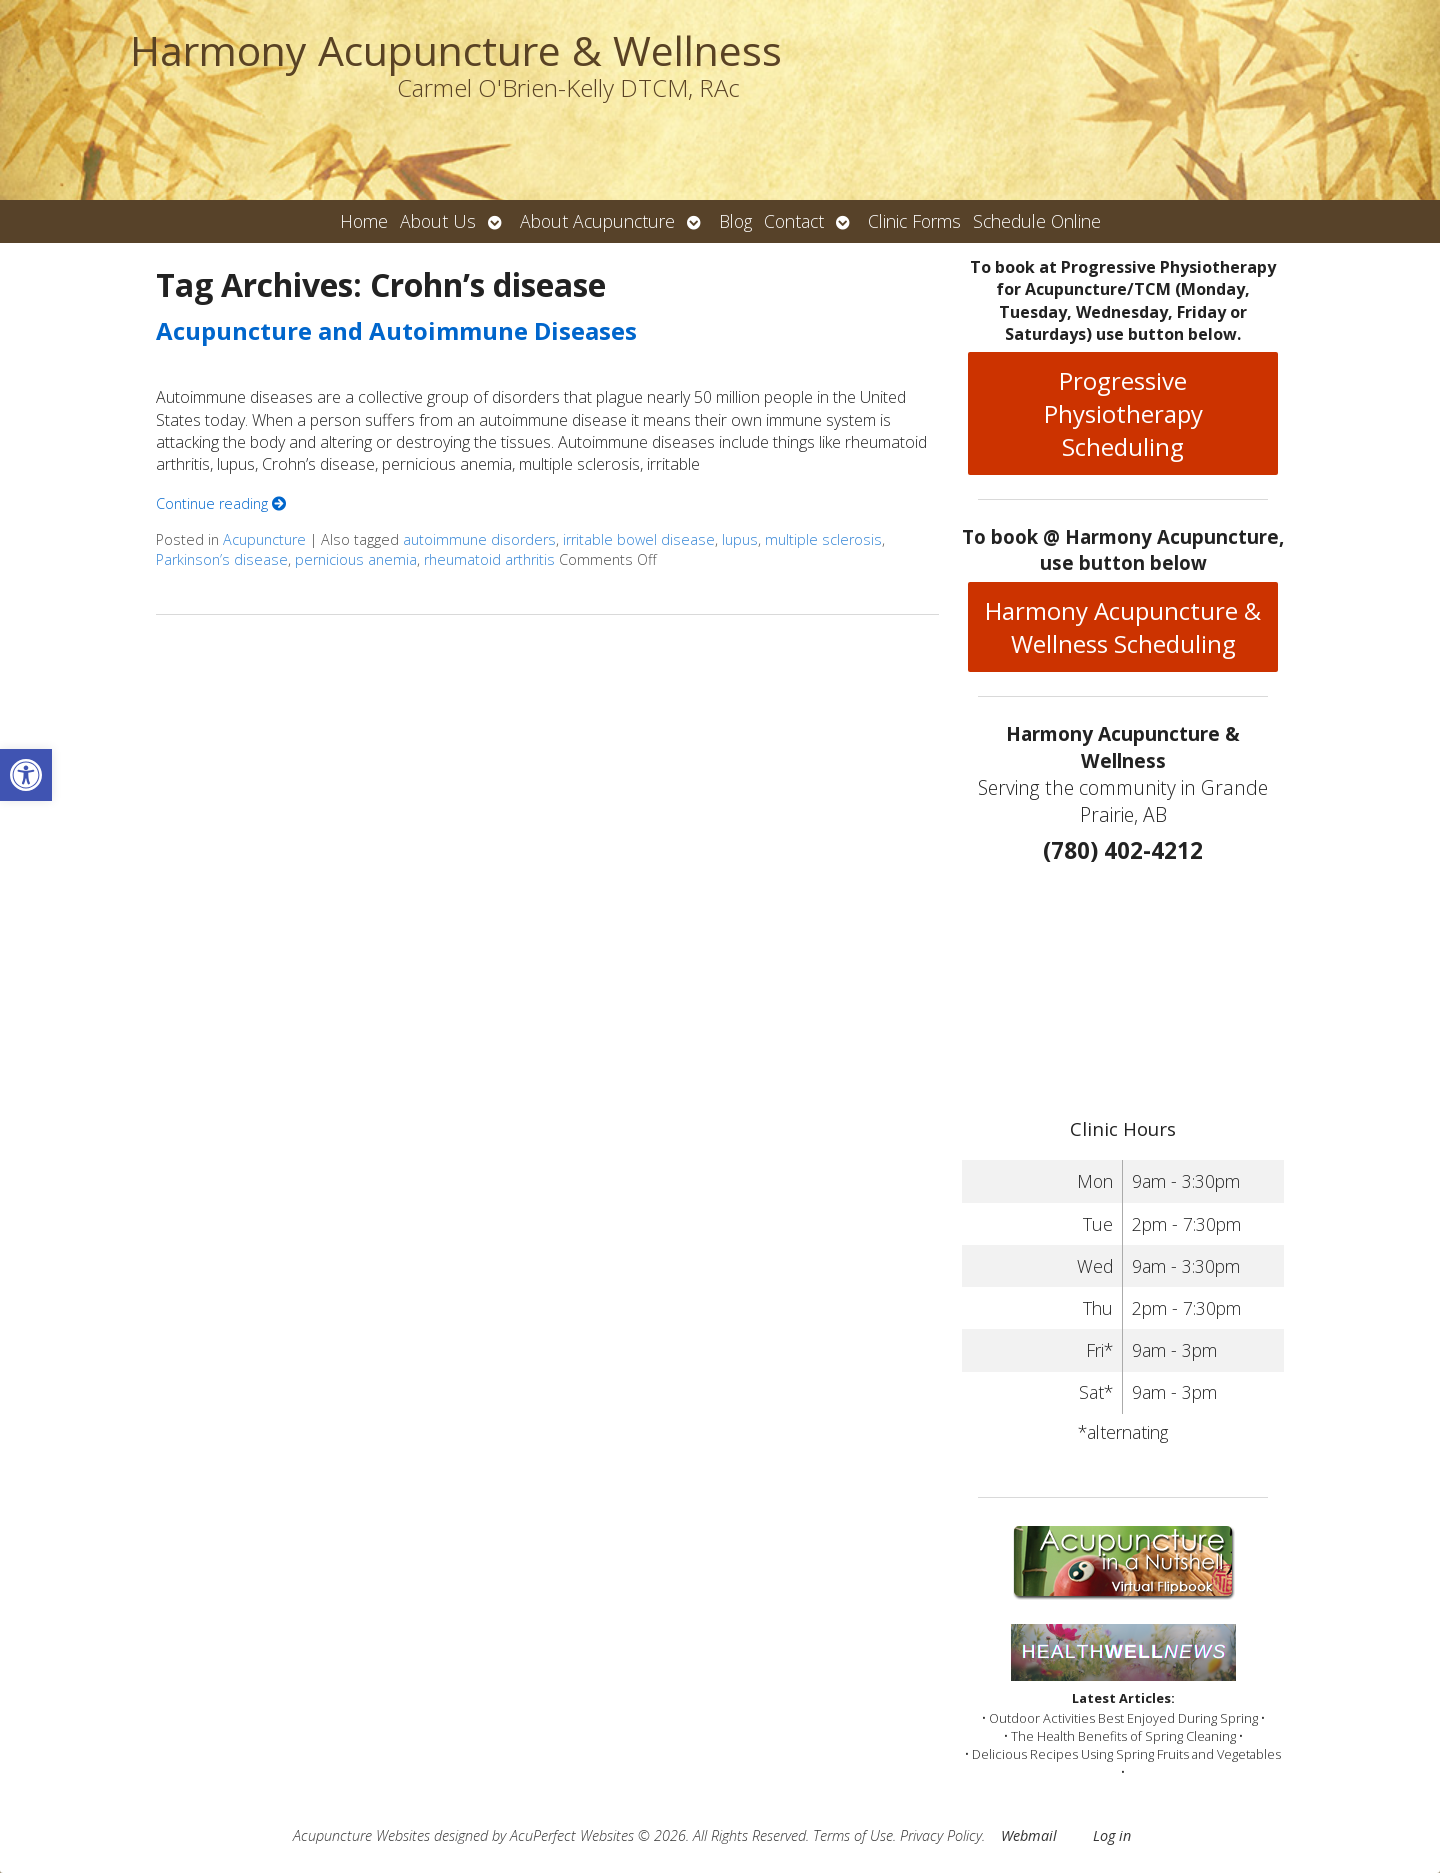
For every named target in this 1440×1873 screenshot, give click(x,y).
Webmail (1029, 1835)
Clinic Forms (914, 221)
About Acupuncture (597, 221)
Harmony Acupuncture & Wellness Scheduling (1123, 627)
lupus (740, 539)
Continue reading (221, 503)
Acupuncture (264, 539)
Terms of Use (853, 1835)
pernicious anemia (356, 559)
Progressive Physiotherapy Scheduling (1123, 413)
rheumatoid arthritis (489, 559)
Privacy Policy (941, 1835)
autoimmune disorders (479, 539)
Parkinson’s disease (222, 559)
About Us (438, 221)
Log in (1112, 1835)
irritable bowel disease (639, 539)
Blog (735, 221)
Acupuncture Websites (361, 1835)
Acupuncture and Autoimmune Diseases (396, 330)
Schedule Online (1037, 221)
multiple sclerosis (823, 539)
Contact (794, 221)
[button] (26, 775)
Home (364, 221)
